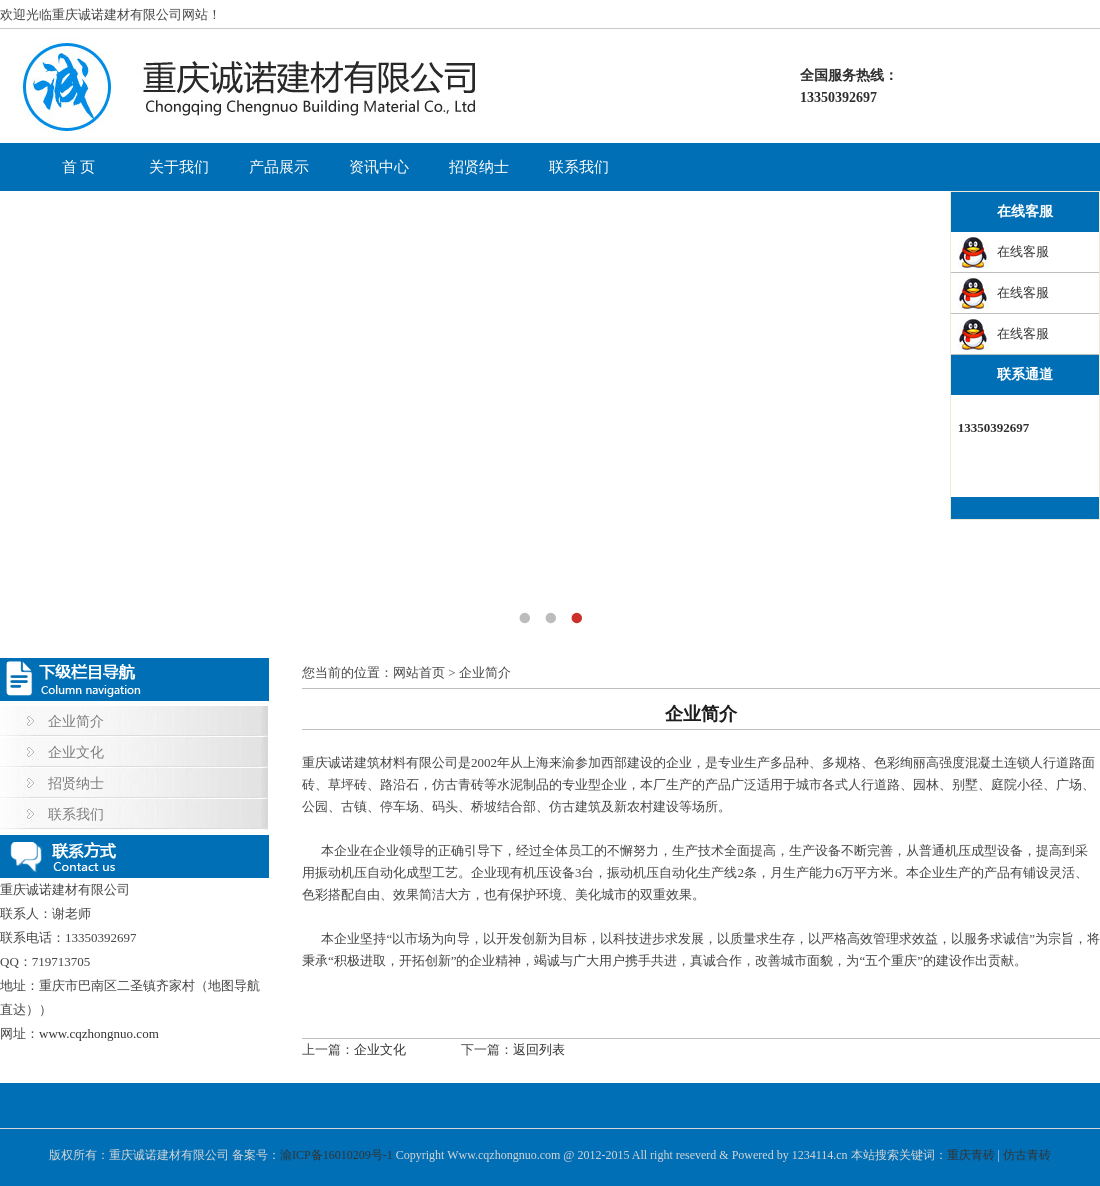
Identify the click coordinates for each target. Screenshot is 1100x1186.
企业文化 (76, 752)
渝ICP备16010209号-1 (336, 1155)
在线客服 (1023, 251)
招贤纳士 (479, 167)
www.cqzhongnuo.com (99, 1033)
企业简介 (76, 721)
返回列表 (539, 1049)
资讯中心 (379, 167)
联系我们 (579, 167)
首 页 (79, 167)
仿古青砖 (1027, 1155)
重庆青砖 (971, 1155)
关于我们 (179, 167)
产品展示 (279, 167)
